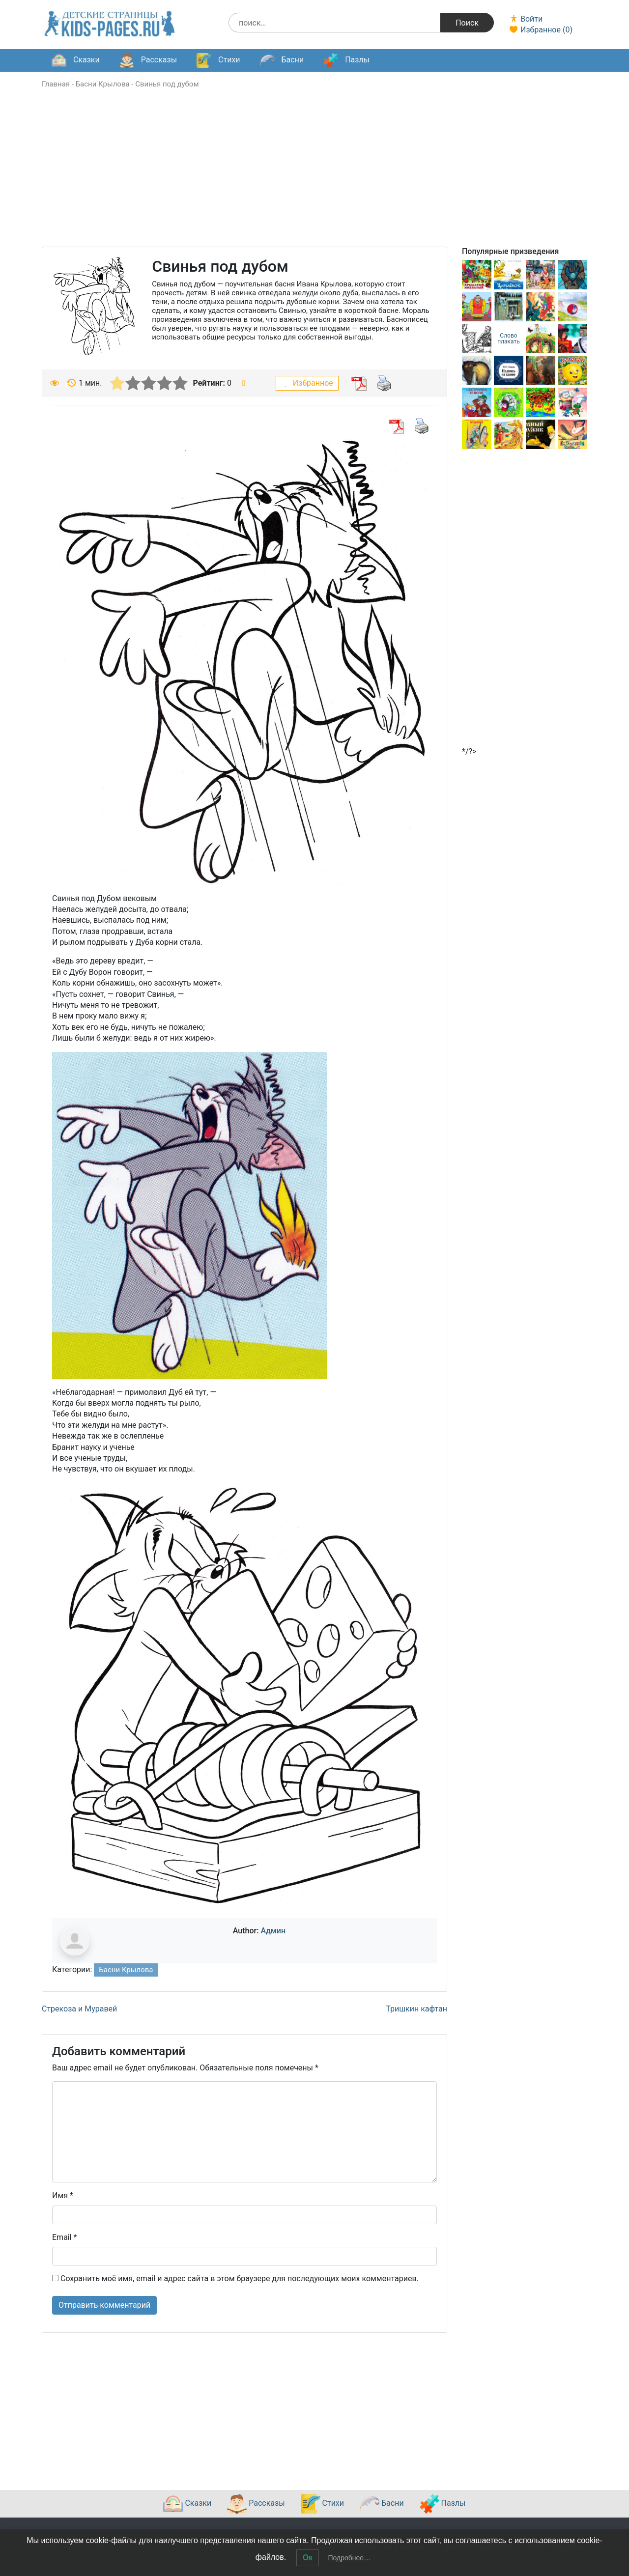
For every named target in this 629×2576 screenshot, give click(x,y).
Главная (56, 84)
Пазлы (346, 60)
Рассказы (148, 60)
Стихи (218, 60)
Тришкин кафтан (416, 2008)
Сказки (76, 60)
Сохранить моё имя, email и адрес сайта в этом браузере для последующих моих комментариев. (239, 2278)
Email (64, 2237)
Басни (282, 60)
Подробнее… (349, 2558)
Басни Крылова (103, 84)
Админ (273, 1930)
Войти (526, 19)
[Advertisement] (314, 178)
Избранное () (540, 29)
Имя (62, 2195)
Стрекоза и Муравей (79, 2008)
